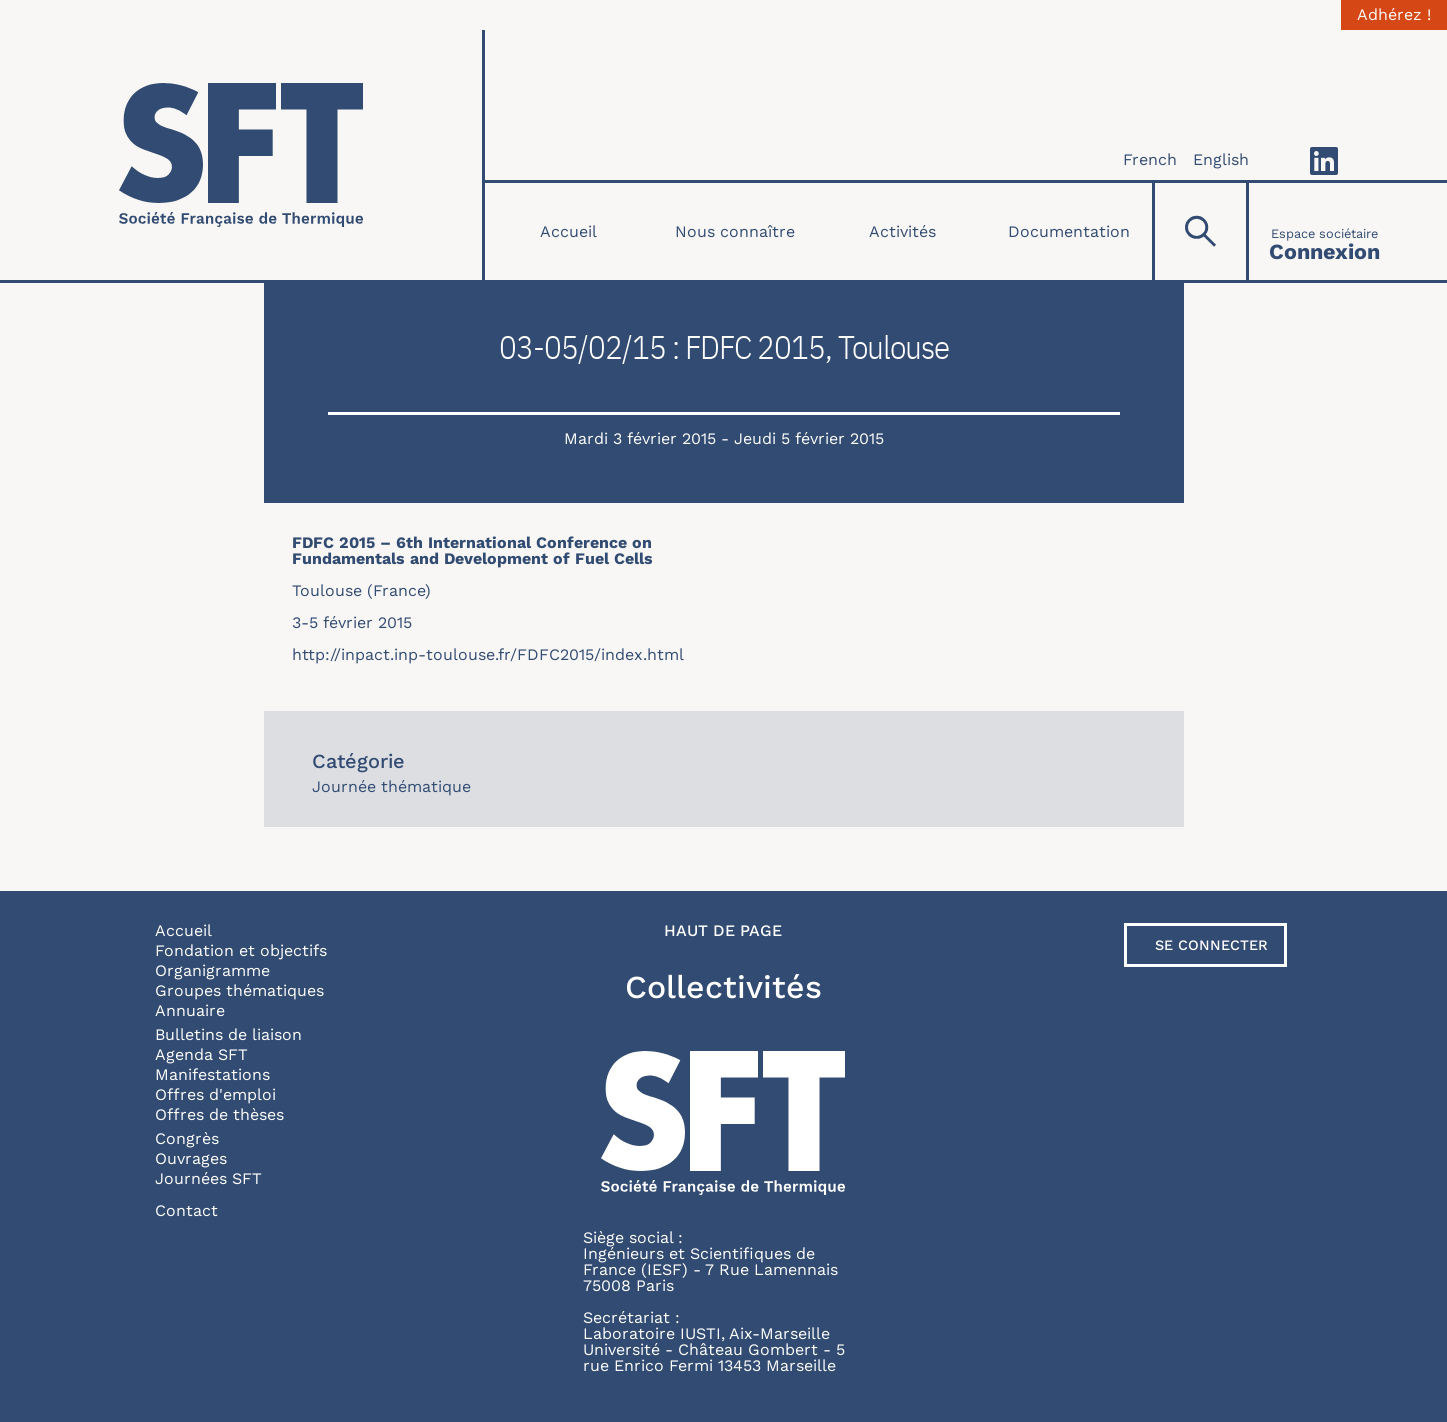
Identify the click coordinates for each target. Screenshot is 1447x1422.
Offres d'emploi (215, 1094)
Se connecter (1211, 945)
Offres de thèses (219, 1114)
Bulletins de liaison (228, 1034)
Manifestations (212, 1074)
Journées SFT (208, 1178)
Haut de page (723, 931)
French (1150, 159)
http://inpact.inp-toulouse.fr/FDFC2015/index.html (488, 654)
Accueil (568, 231)
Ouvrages (191, 1158)
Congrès (187, 1138)
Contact (186, 1210)
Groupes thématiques (239, 990)
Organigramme (212, 970)
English (1221, 159)
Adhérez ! (1394, 15)
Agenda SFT (201, 1054)
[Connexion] (1324, 231)
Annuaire (190, 1010)
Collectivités (723, 987)
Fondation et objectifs (241, 950)
